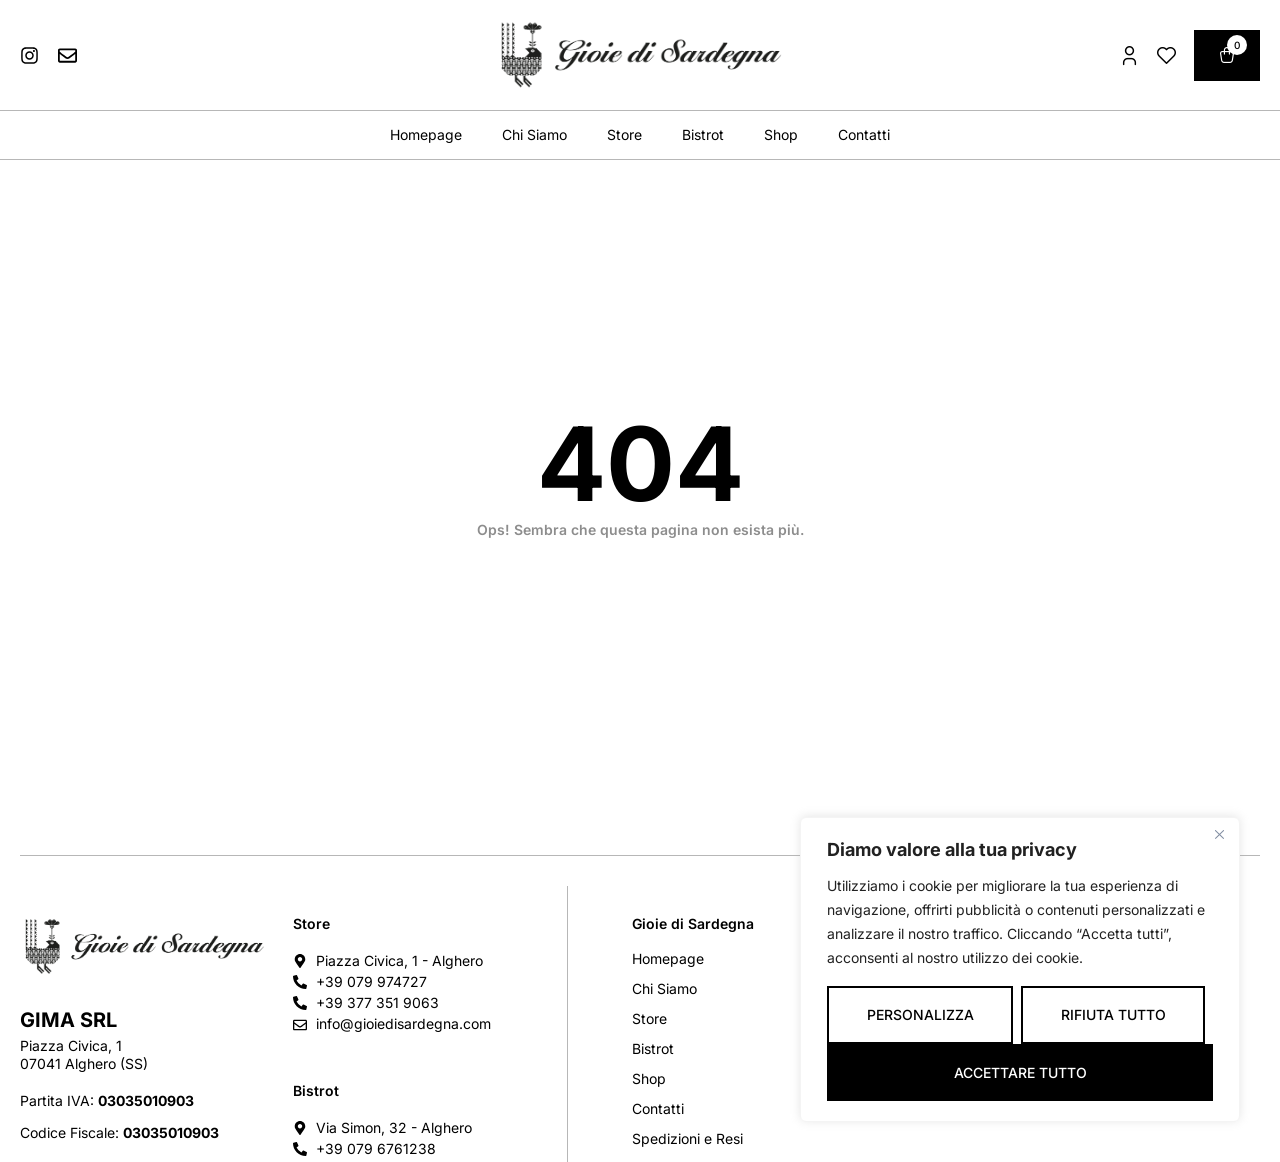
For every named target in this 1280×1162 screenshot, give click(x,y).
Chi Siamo (534, 134)
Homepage (426, 134)
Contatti (864, 134)
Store (624, 134)
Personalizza (920, 1014)
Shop (781, 134)
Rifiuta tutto (1113, 1014)
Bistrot (703, 134)
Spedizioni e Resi (687, 1138)
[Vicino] (1219, 834)
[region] (1020, 969)
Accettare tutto (1020, 1072)
